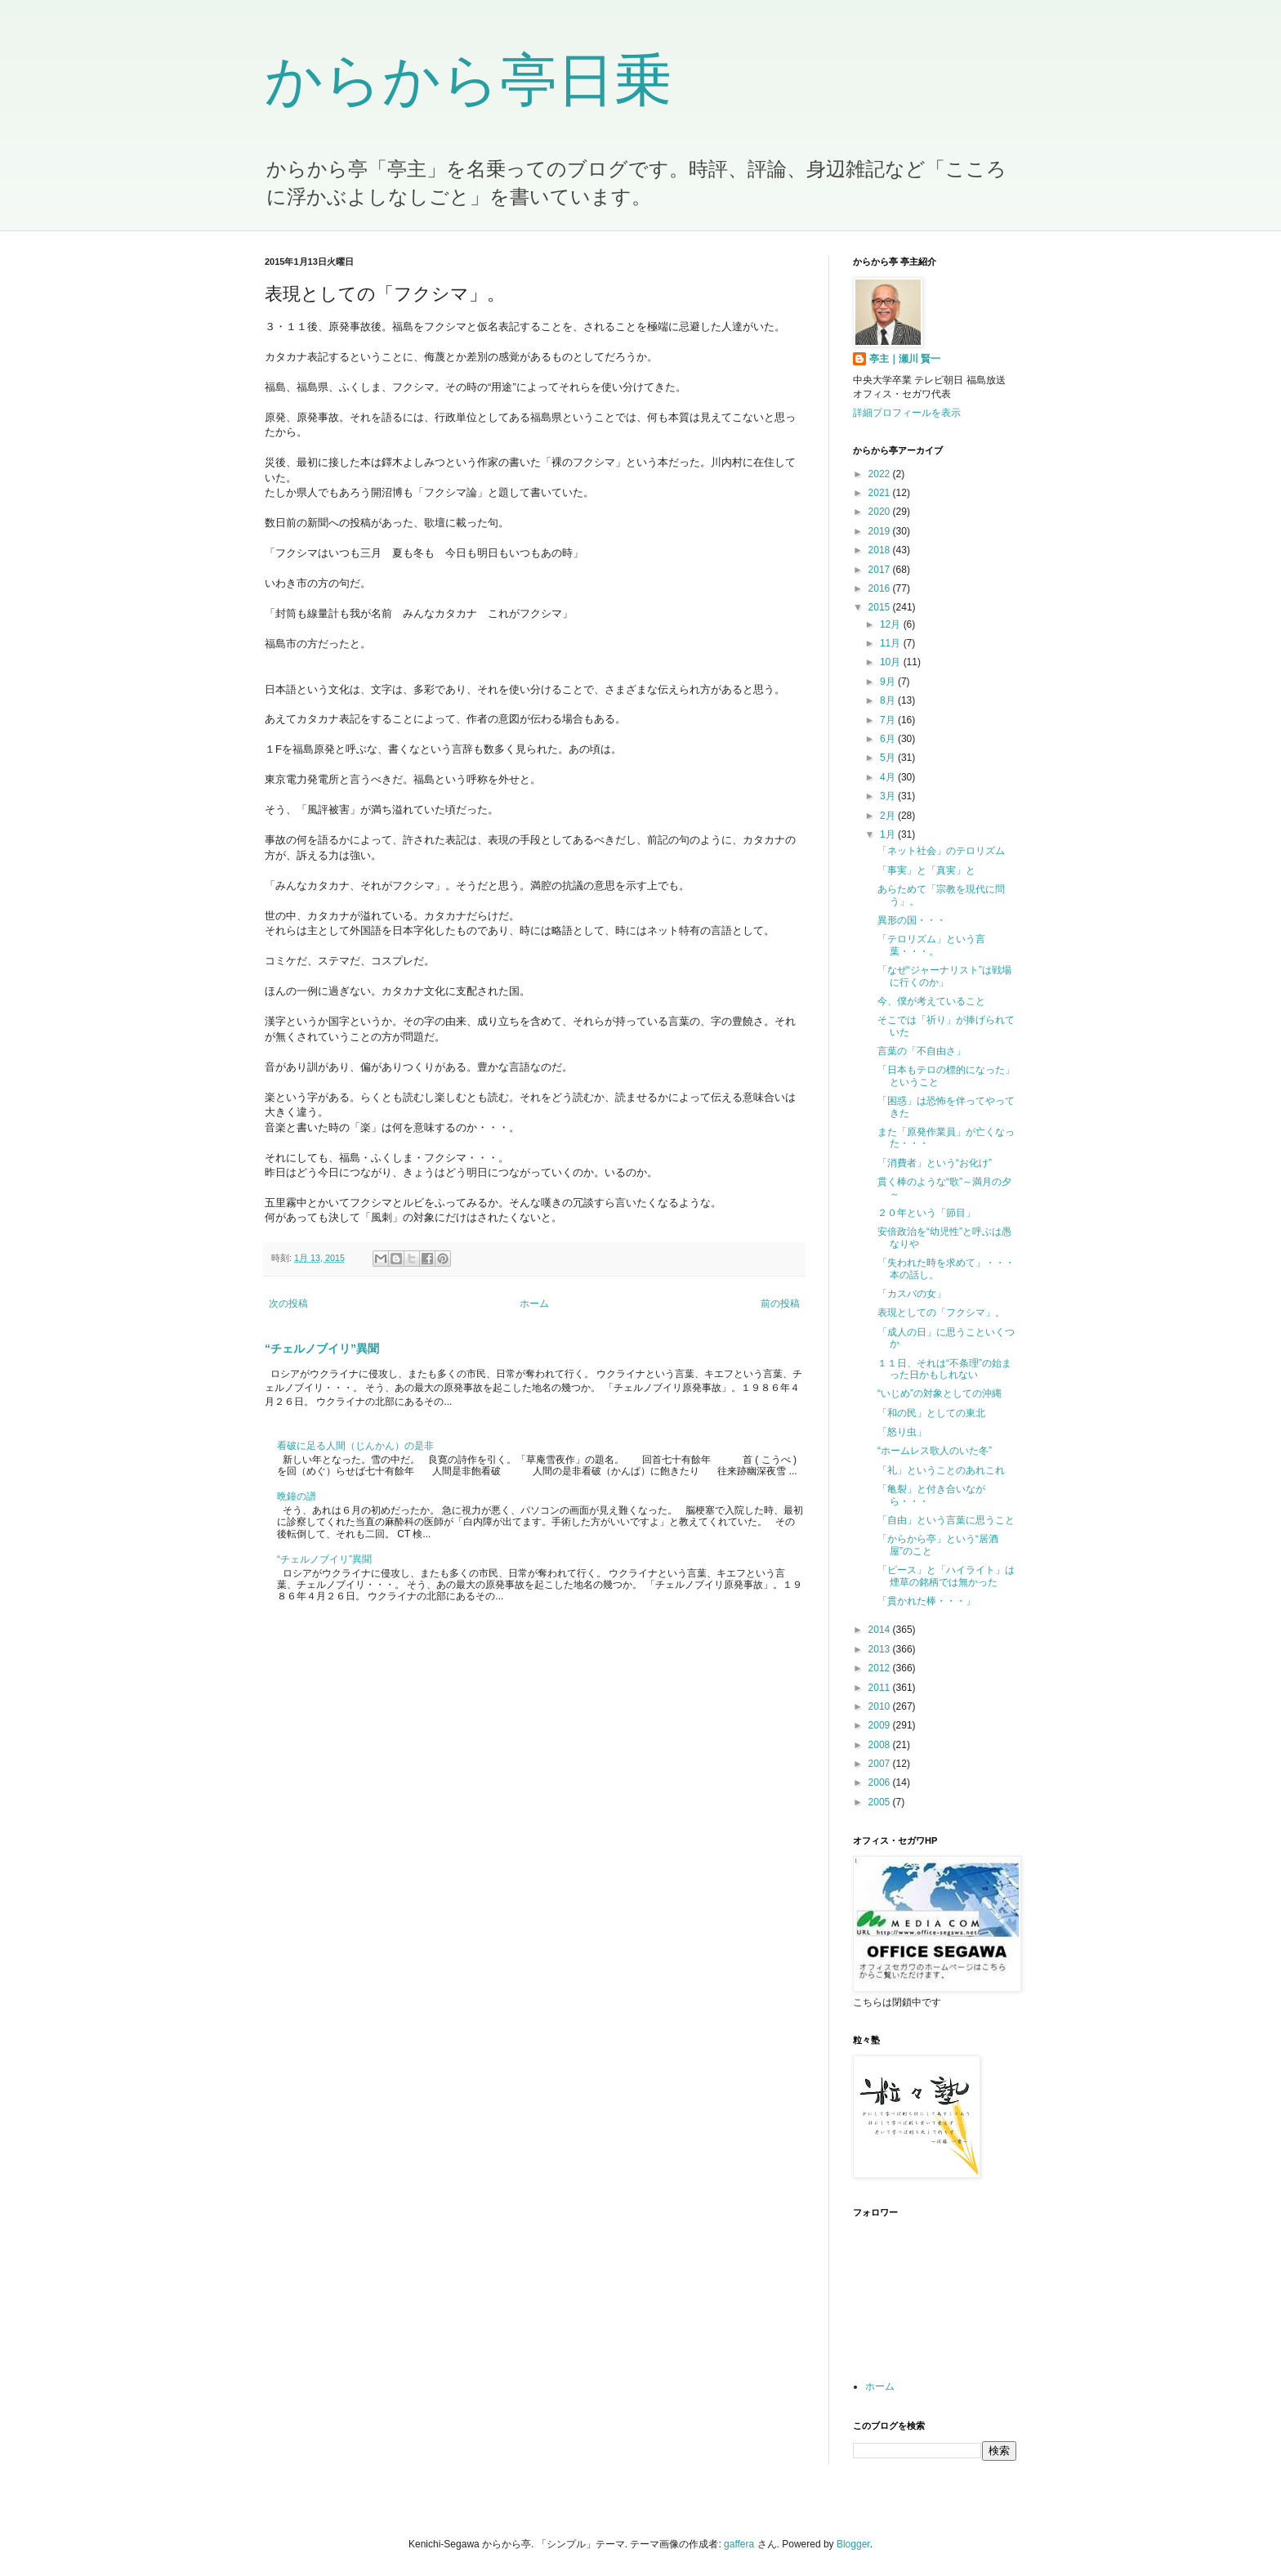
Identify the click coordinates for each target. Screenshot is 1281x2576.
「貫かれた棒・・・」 (926, 1601)
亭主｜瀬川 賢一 (904, 358)
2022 (880, 474)
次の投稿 (288, 1303)
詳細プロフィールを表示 (907, 412)
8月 (889, 700)
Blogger (853, 2544)
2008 (880, 1745)
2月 (889, 815)
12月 (892, 624)
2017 (880, 569)
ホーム (534, 1303)
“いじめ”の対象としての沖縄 (939, 1393)
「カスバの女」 (911, 1293)
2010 (880, 1706)
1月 (889, 834)
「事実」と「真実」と (926, 870)
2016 (880, 588)
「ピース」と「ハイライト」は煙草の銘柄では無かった (946, 1575)
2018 (880, 550)
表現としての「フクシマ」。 (941, 1312)
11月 (892, 643)
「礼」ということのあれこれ (941, 1470)
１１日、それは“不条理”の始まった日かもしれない (944, 1368)
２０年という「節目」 (926, 1213)
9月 (889, 681)
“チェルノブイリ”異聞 (322, 1348)
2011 (880, 1687)
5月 (889, 757)
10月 (892, 662)
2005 (880, 1802)
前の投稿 (780, 1303)
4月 (889, 777)
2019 (880, 531)
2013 (880, 1649)
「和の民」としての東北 (931, 1413)
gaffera (739, 2544)
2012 (880, 1668)
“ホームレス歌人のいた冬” (934, 1450)
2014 (880, 1629)
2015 (880, 607)
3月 (889, 796)
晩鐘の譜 (296, 1496)
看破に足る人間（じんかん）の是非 (355, 1445)
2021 (880, 493)
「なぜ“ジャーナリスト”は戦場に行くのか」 (944, 975)
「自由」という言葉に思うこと (946, 1520)
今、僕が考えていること (931, 1001)
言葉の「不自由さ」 (921, 1051)
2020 (880, 511)
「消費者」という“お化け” (934, 1163)
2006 (880, 1782)
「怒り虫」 (901, 1432)
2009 (880, 1725)
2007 (880, 1763)
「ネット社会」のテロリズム (941, 850)
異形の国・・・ (911, 920)
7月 (889, 720)
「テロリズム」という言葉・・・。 (931, 944)
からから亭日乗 (468, 80)
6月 (889, 739)
